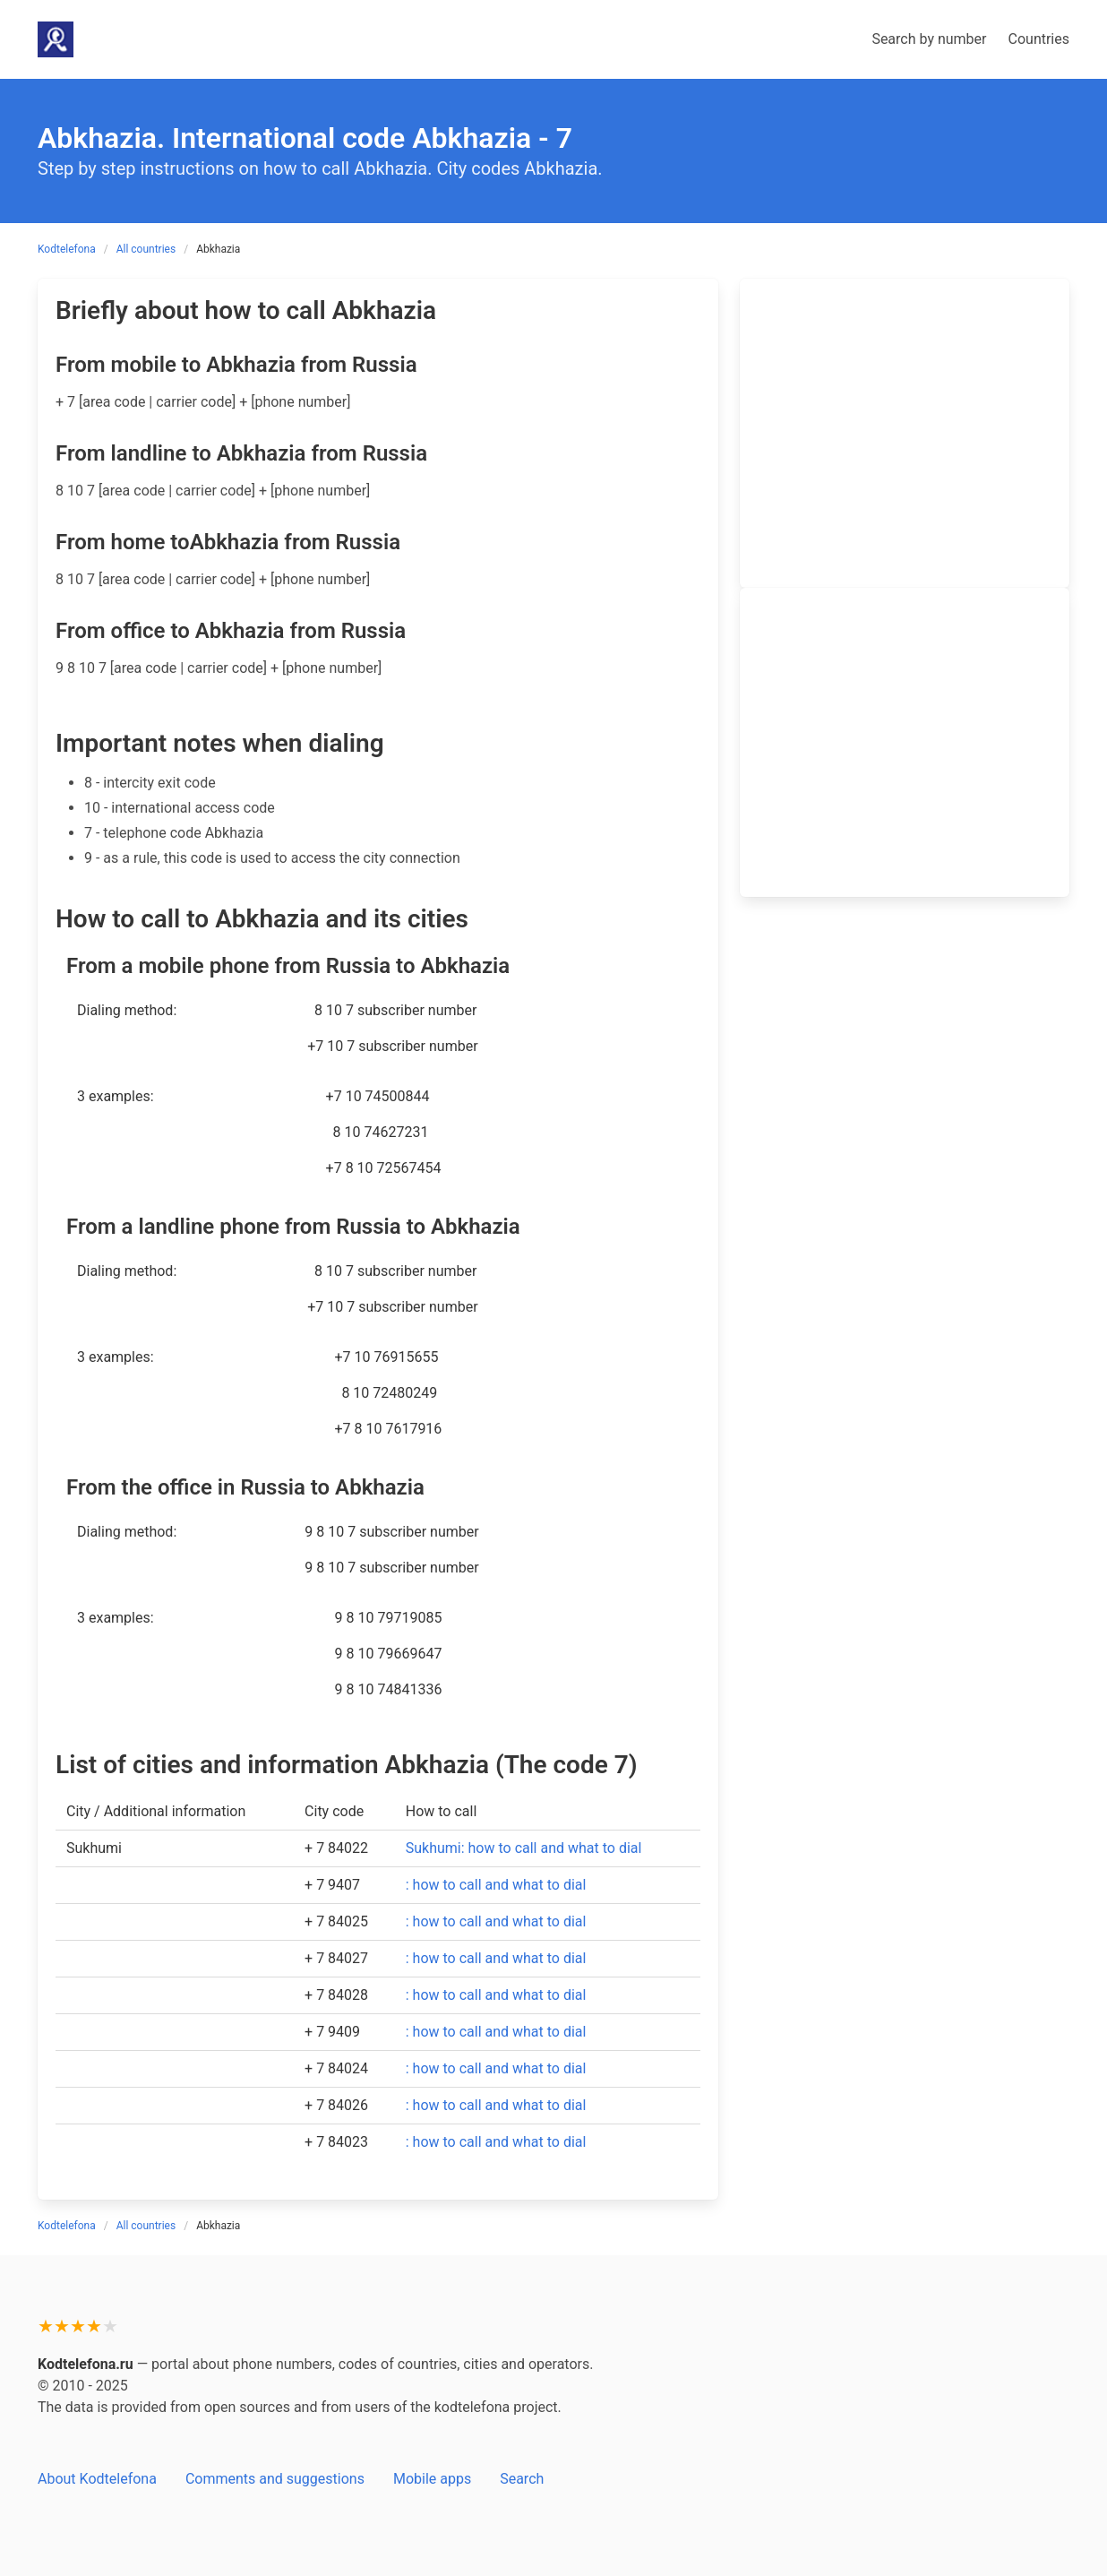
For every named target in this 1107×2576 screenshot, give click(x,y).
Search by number (928, 38)
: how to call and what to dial (496, 1884)
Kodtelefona (67, 249)
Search (522, 2478)
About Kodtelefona (97, 2478)
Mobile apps (432, 2478)
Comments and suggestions (275, 2478)
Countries (1038, 38)
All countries (146, 249)
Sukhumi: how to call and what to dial (524, 1848)
